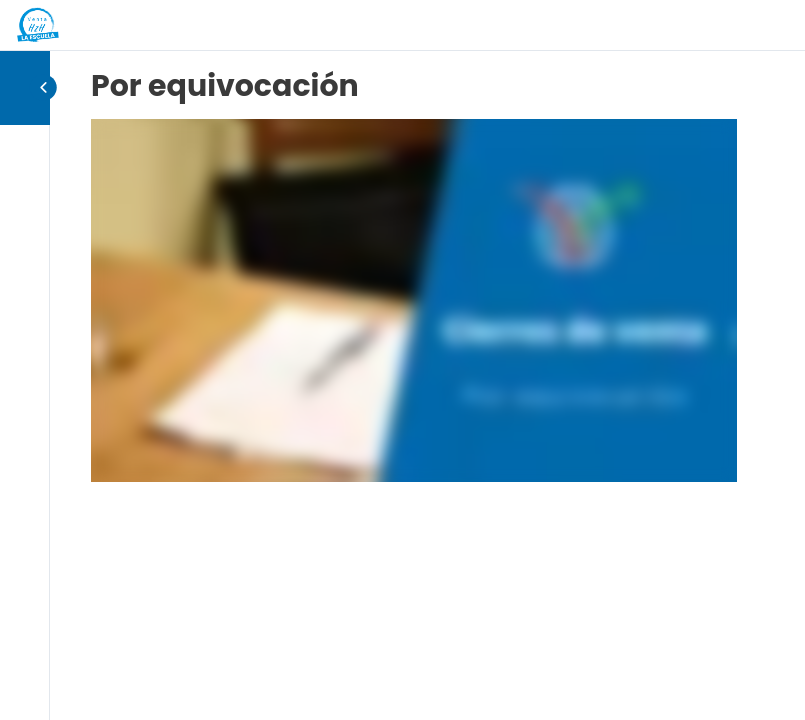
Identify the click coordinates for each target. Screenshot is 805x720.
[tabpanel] (414, 300)
